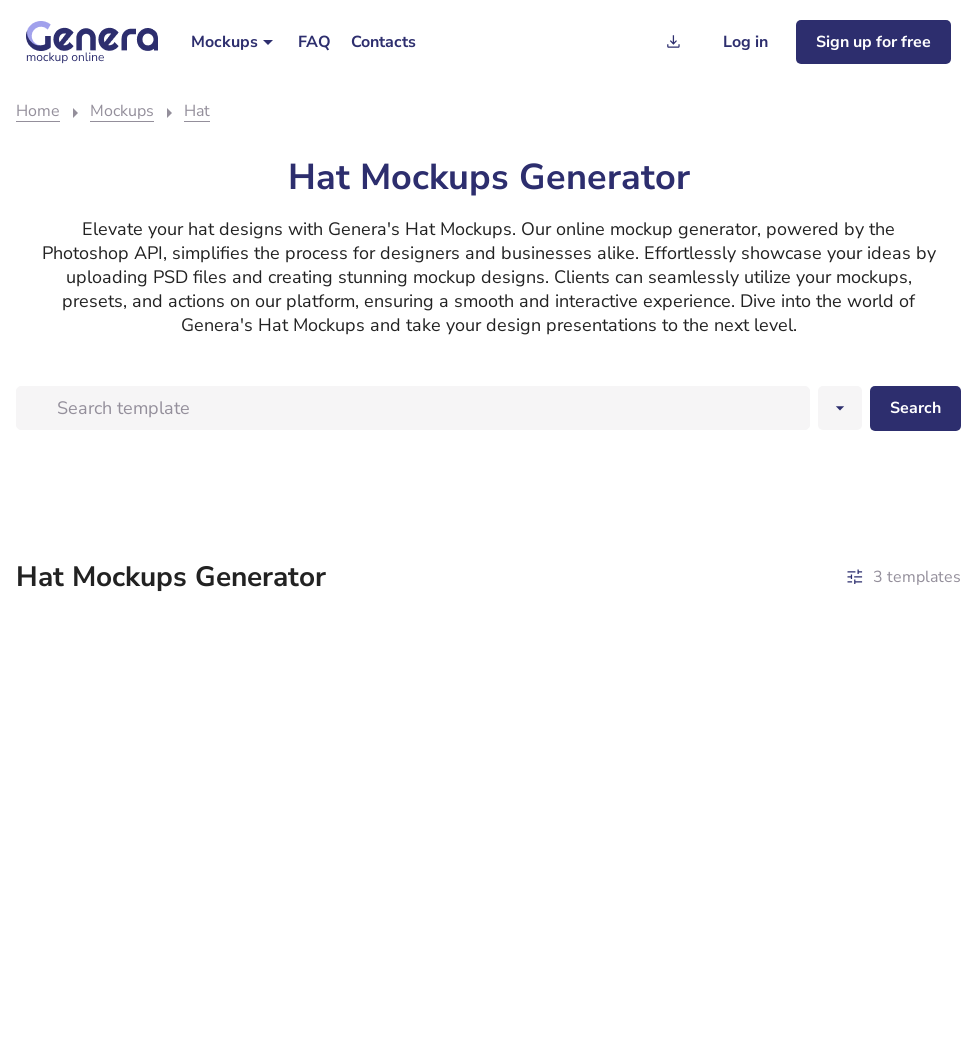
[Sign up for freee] (873, 42)
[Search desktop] (915, 408)
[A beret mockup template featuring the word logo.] (131, 735)
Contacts (383, 42)
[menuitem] (234, 42)
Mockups (224, 42)
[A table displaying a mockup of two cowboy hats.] (369, 735)
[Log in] (745, 42)
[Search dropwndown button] (840, 408)
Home (38, 111)
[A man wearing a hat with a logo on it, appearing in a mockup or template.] (608, 697)
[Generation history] (673, 42)
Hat (197, 111)
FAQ (314, 42)
